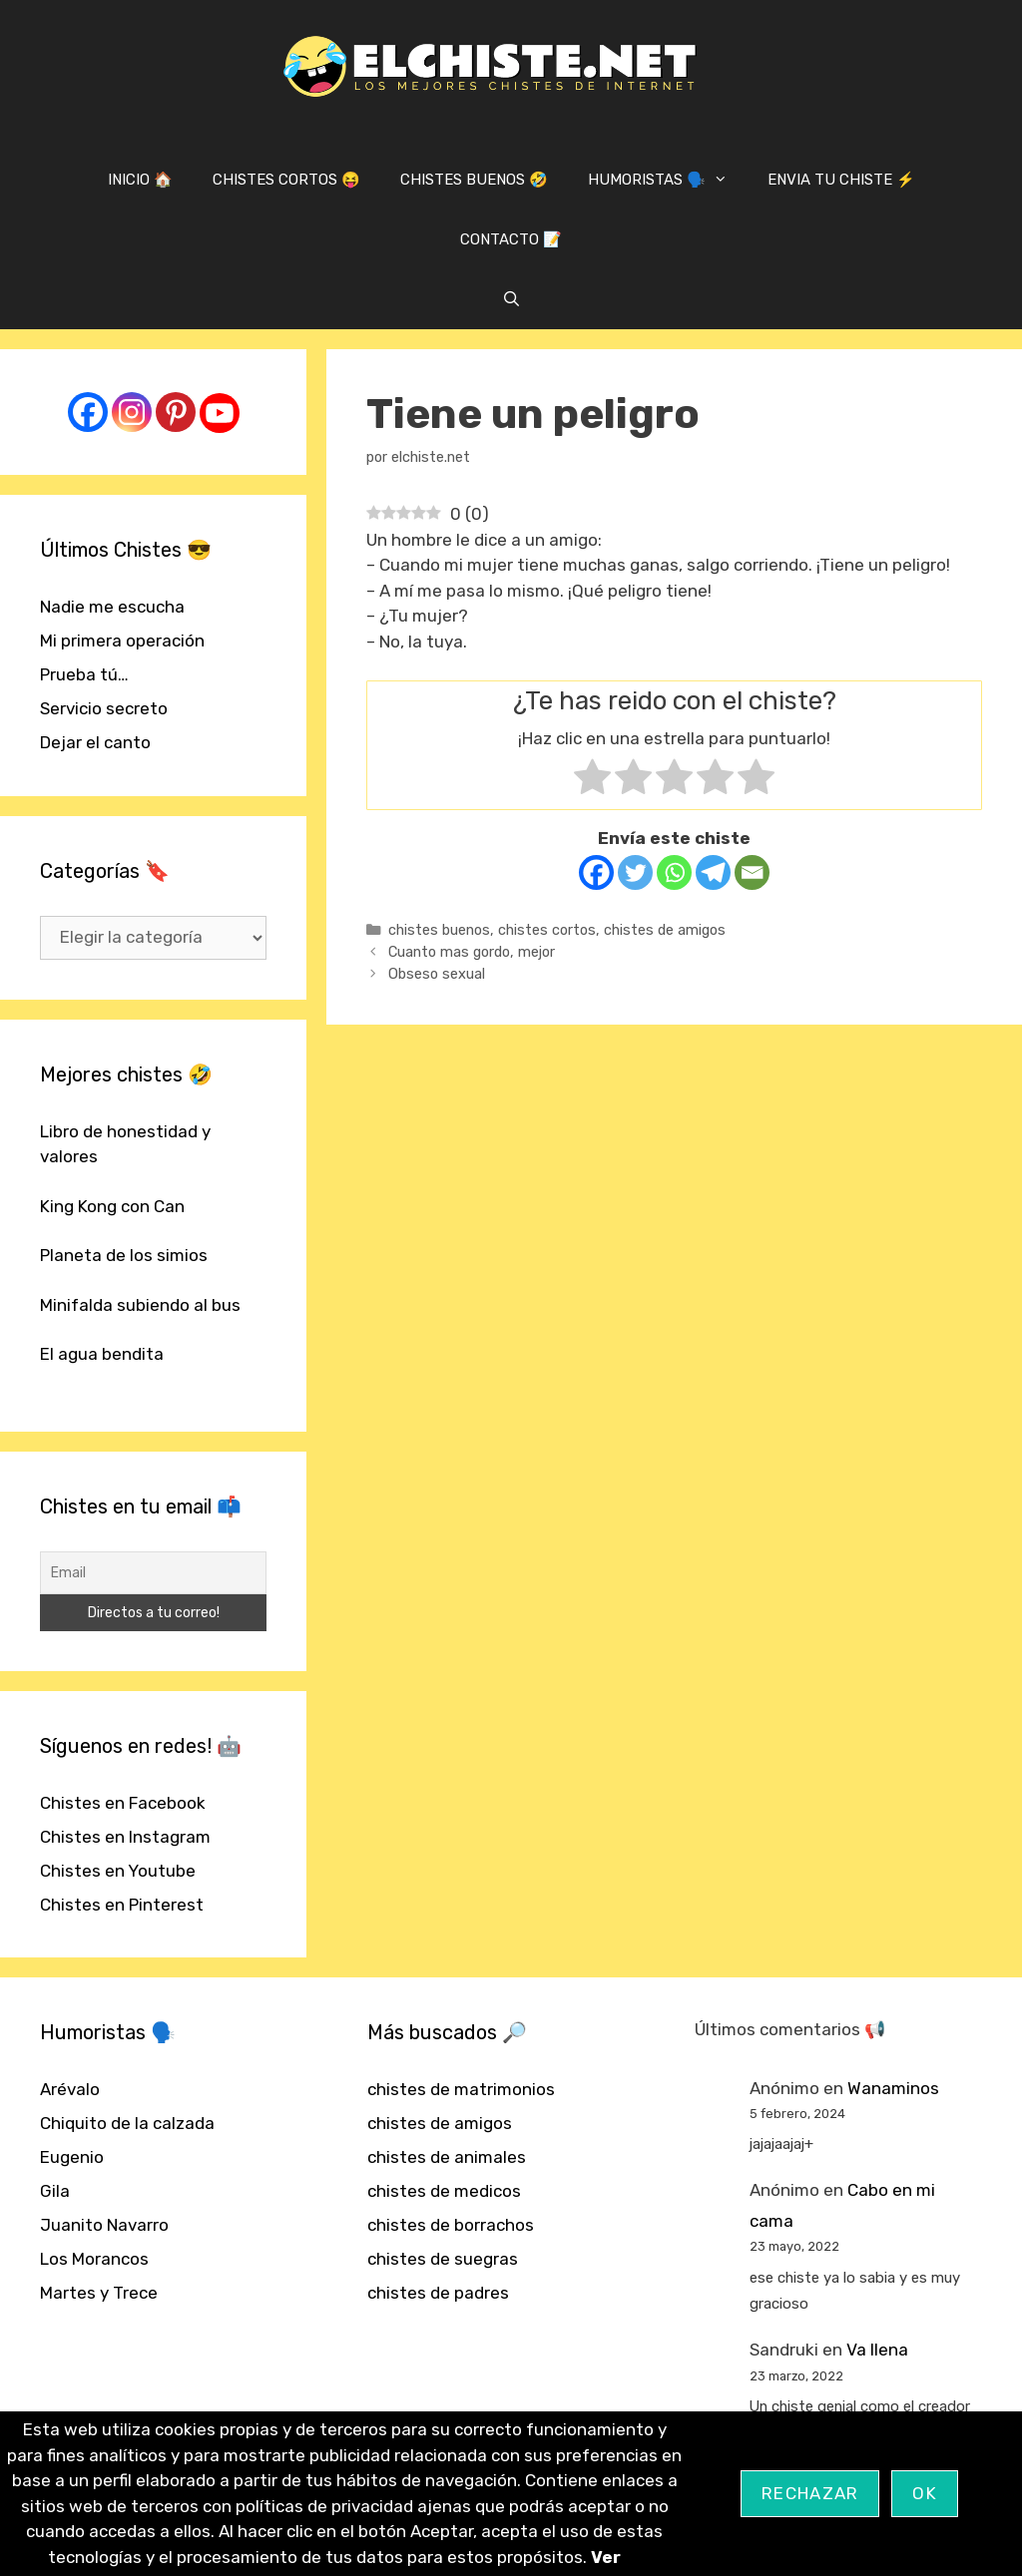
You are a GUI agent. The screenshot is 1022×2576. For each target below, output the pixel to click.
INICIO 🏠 (140, 180)
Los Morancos (94, 2259)
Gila (55, 2191)
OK (924, 2493)
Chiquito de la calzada (127, 2123)
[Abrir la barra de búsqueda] (510, 299)
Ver (606, 2557)
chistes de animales (446, 2157)
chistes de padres (438, 2293)
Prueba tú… (84, 674)
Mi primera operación (122, 640)
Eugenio (72, 2157)
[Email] (752, 872)
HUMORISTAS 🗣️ (668, 180)
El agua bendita (102, 1354)
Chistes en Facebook (123, 1803)
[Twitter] (635, 872)
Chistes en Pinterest (122, 1905)
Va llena (877, 2350)
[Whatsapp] (674, 872)
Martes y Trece (99, 2293)
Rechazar (810, 2493)
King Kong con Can (112, 1206)
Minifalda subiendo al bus (140, 1305)
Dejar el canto (95, 742)
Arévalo (70, 2089)
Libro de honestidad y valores (125, 1144)
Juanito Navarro (104, 2225)
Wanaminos (893, 2088)
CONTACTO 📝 (511, 239)
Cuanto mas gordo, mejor (471, 952)
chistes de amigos (665, 930)
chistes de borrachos (450, 2225)
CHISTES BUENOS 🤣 (474, 180)
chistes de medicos (444, 2191)
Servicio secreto (104, 708)
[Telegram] (713, 872)
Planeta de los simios (124, 1255)
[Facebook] (596, 872)
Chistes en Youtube (118, 1871)
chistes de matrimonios (461, 2089)
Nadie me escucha (112, 607)
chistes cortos (547, 930)
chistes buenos (439, 930)
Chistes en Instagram (125, 1837)
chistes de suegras (442, 2259)
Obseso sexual (436, 974)
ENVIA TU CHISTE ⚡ (841, 180)
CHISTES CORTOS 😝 (286, 180)
